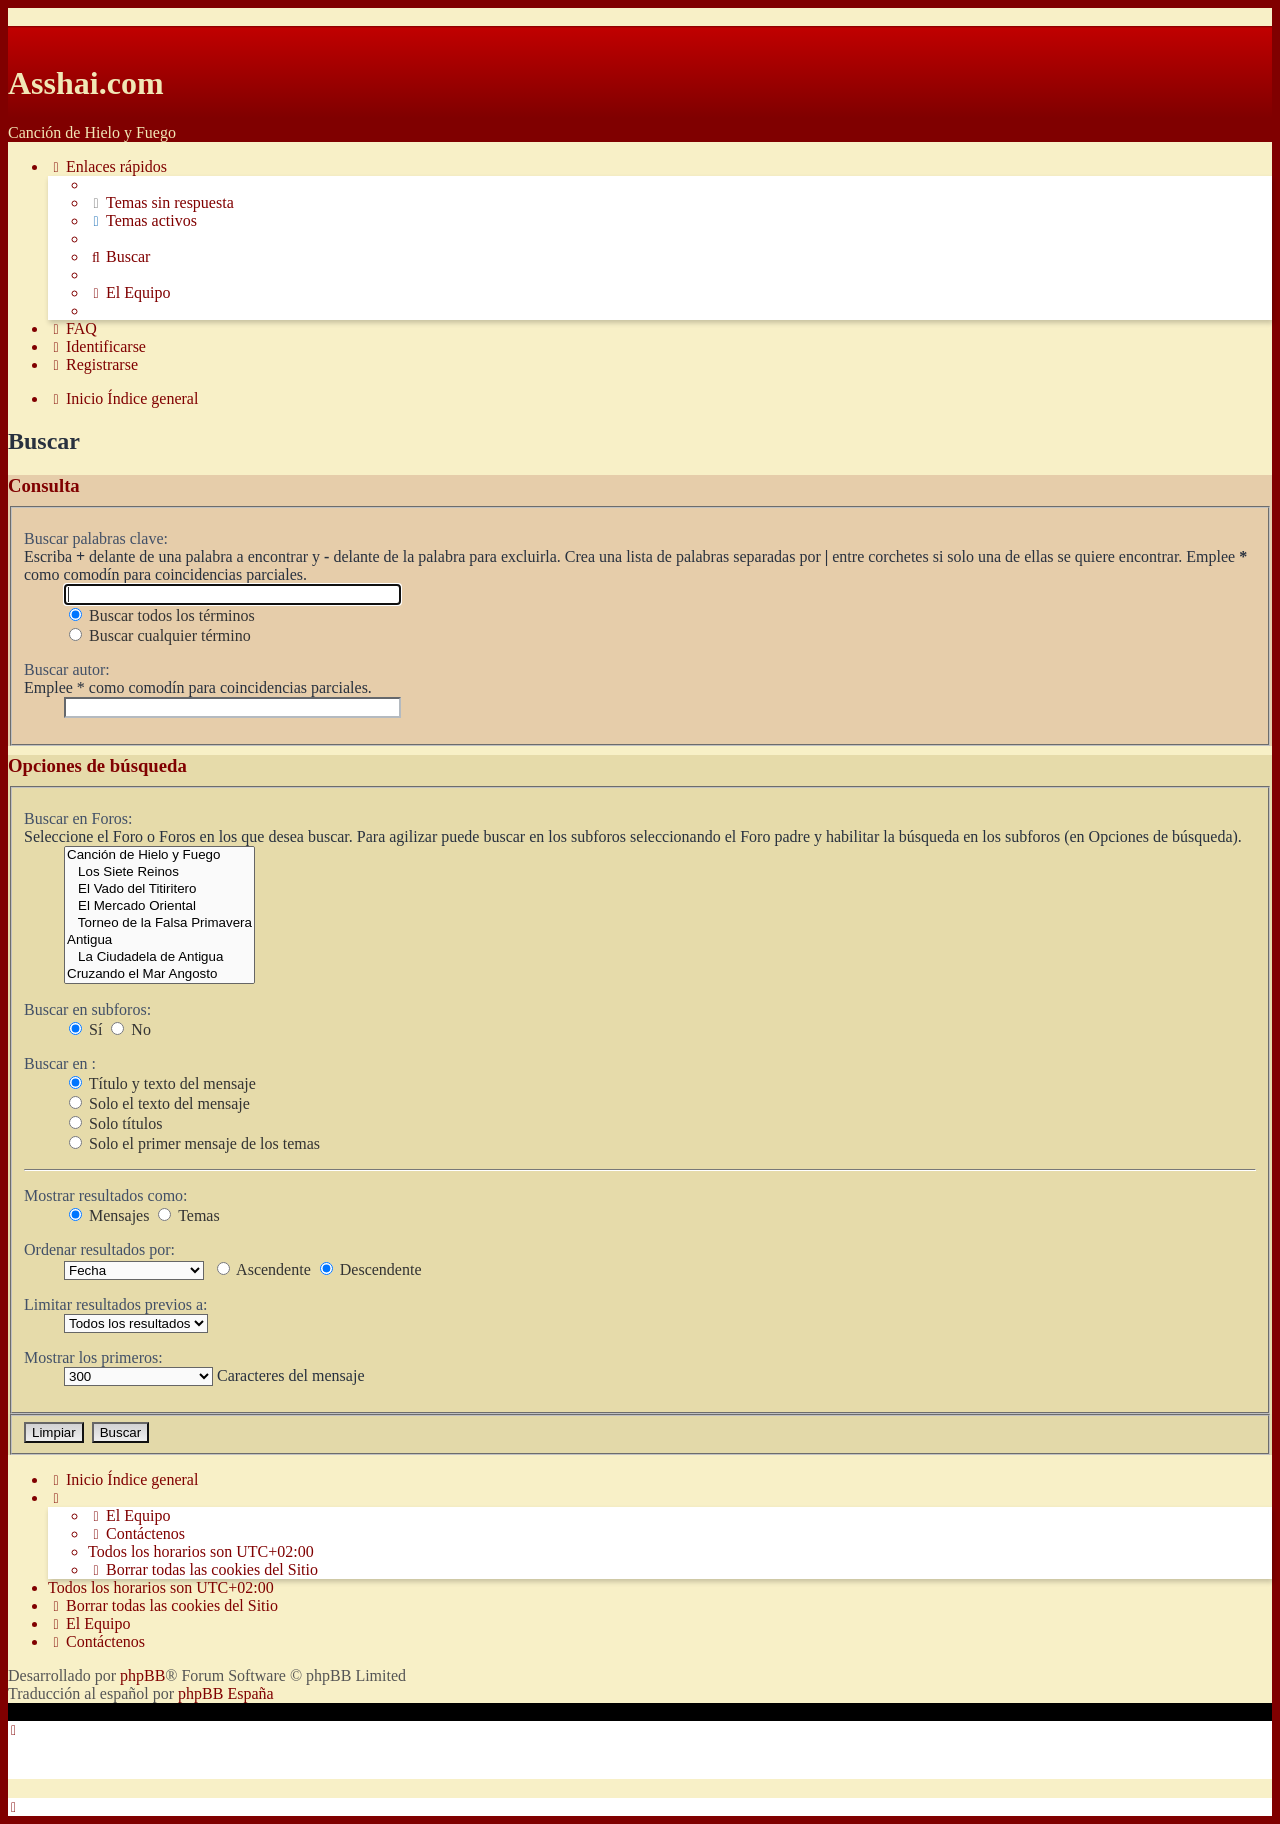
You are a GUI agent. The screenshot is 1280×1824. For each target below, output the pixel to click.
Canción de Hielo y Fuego (159, 855)
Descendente (371, 1269)
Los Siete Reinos (159, 872)
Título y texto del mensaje (162, 1083)
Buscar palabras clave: (96, 538)
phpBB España (226, 1693)
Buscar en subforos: (87, 1009)
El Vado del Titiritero (159, 889)
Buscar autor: (67, 669)
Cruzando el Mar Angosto (159, 974)
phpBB (142, 1675)
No (131, 1029)
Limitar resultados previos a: (116, 1304)
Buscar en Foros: (78, 818)
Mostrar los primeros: (93, 1357)
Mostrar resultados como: (106, 1195)
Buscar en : (60, 1063)
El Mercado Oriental (159, 906)
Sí (85, 1029)
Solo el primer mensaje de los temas (194, 1143)
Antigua (159, 940)
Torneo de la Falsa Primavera (159, 923)
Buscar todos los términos (162, 615)
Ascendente (264, 1269)
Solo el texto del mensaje (159, 1103)
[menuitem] (161, 203)
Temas (188, 1215)
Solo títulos (115, 1123)
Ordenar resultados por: (99, 1249)
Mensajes (109, 1215)
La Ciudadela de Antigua (159, 957)
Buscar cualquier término (160, 635)
